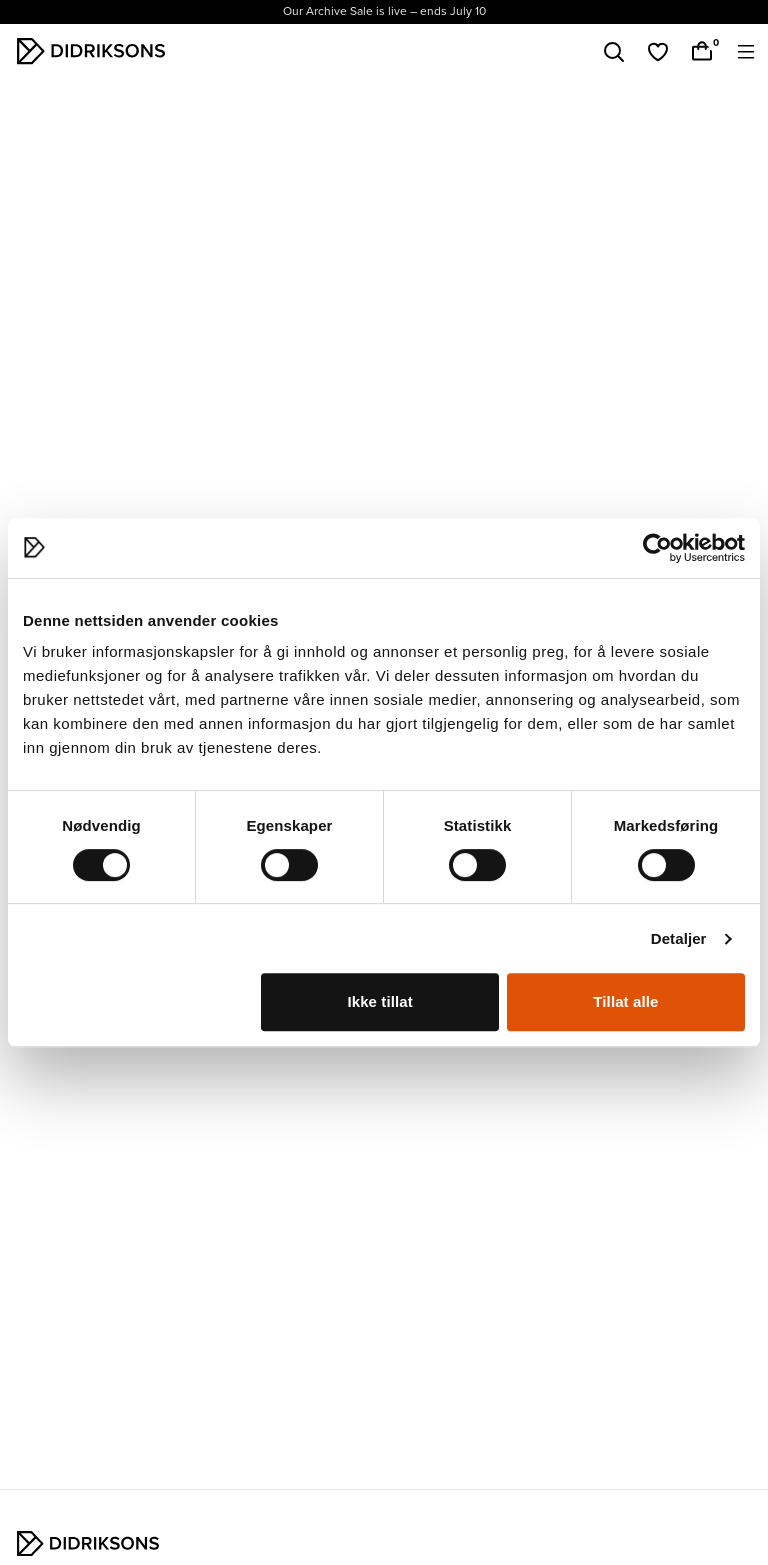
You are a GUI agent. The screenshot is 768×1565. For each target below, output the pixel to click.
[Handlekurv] (702, 52)
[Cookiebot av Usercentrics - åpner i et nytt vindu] (657, 548)
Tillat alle (625, 1001)
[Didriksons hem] (91, 51)
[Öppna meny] (746, 52)
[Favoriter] (658, 52)
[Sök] (614, 52)
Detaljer (679, 938)
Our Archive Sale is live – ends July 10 (384, 11)
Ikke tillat (379, 1001)
